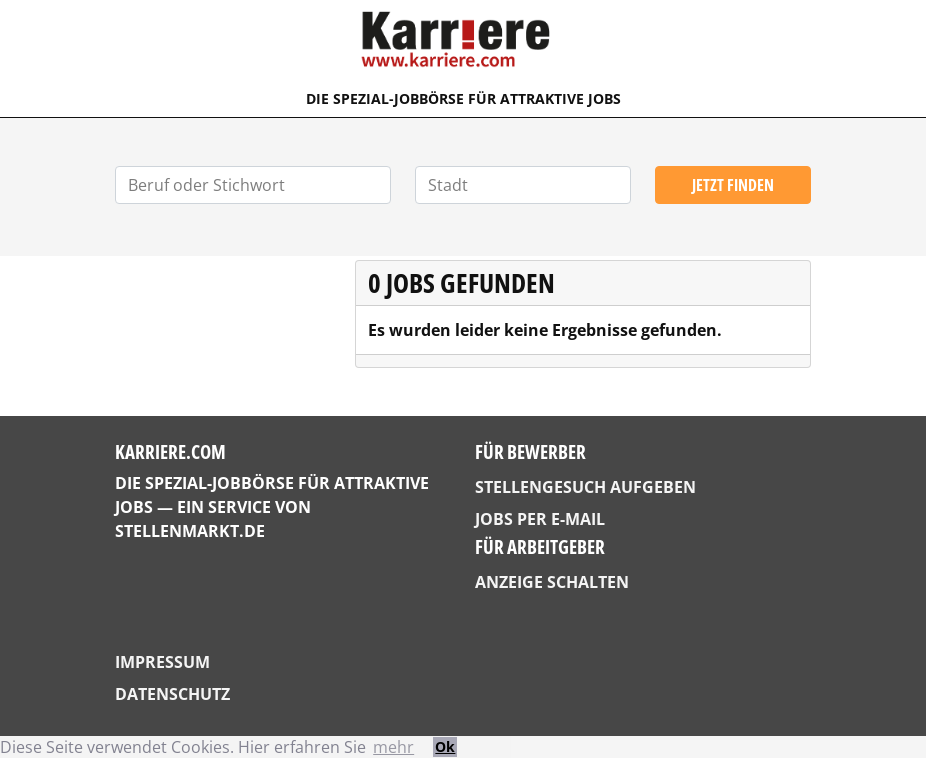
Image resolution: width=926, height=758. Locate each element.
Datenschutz (172, 694)
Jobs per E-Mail (540, 519)
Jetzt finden (733, 185)
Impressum (162, 662)
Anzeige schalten (552, 582)
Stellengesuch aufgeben (585, 487)
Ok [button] (445, 746)
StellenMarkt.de (190, 531)
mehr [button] (393, 747)
